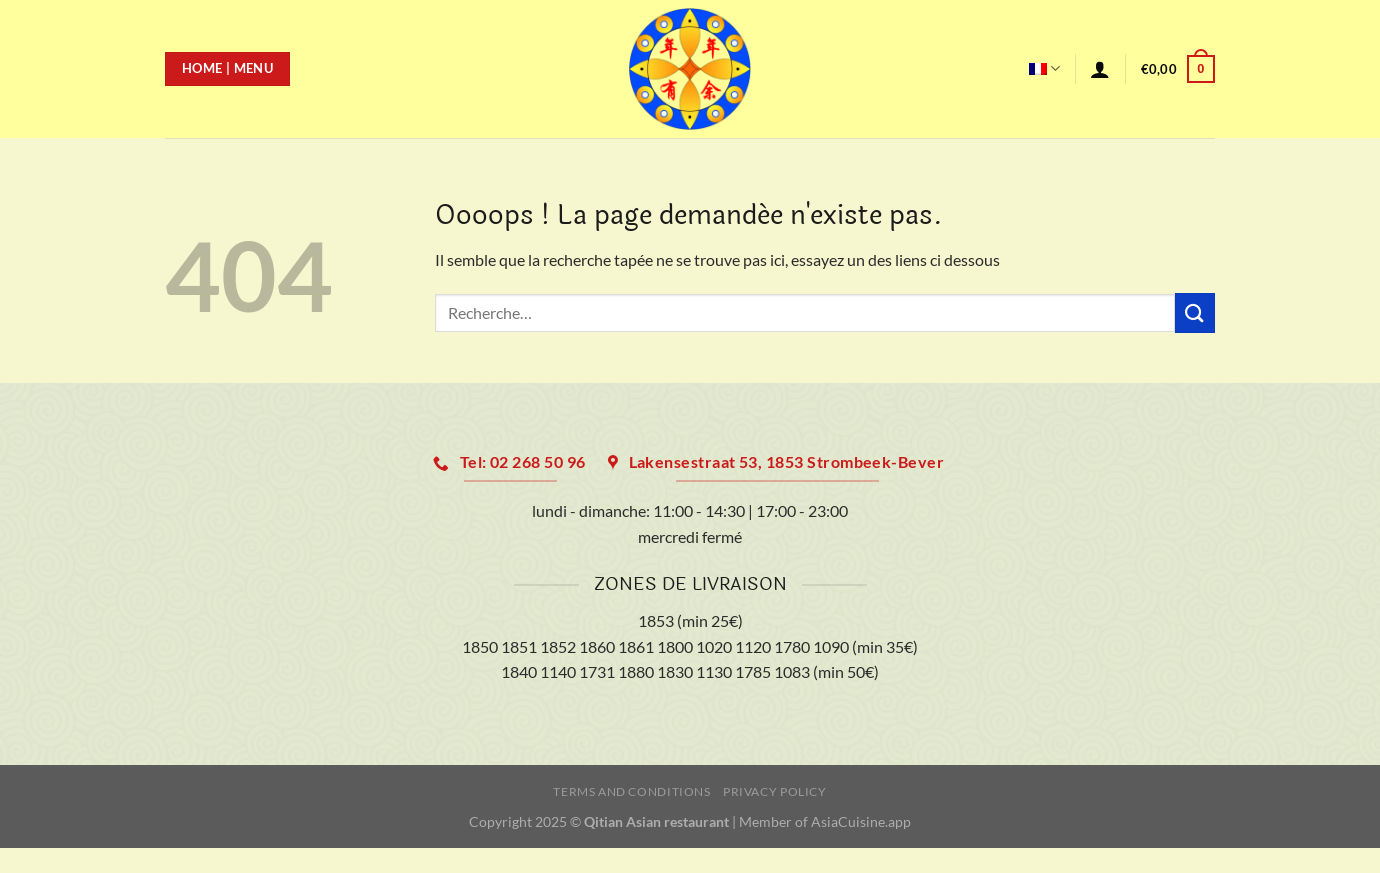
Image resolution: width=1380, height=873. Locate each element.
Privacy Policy (775, 791)
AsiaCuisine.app (861, 821)
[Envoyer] (1195, 312)
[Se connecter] (1100, 69)
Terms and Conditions (631, 791)
